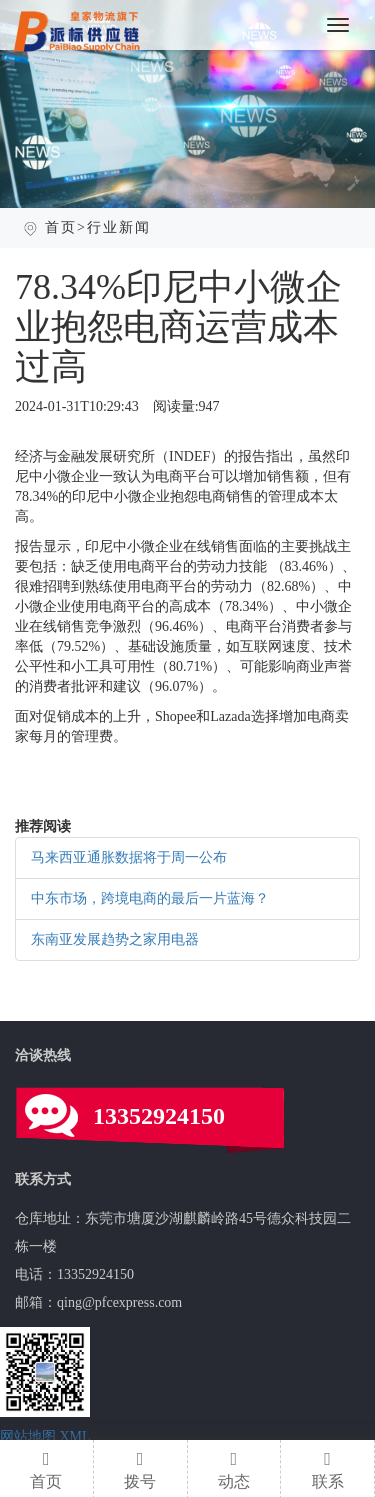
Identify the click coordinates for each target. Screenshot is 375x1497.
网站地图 (28, 1436)
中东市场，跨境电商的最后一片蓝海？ (150, 898)
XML (75, 1436)
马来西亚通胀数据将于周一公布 (129, 857)
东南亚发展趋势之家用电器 (115, 939)
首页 (61, 227)
